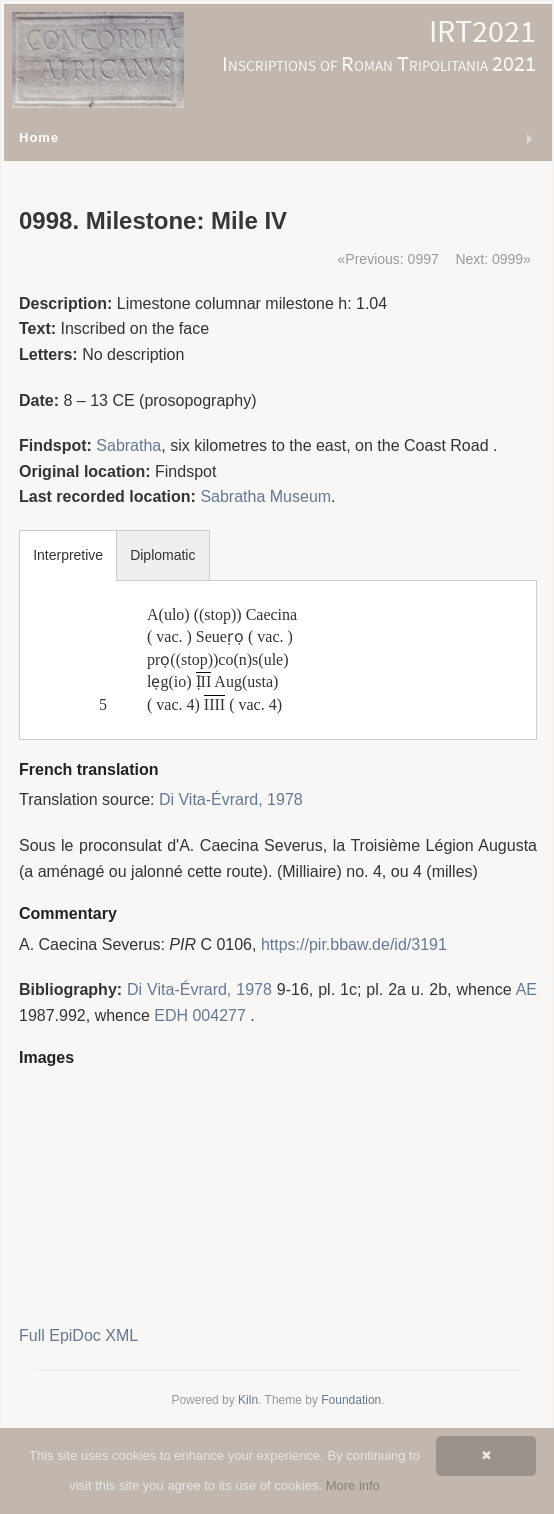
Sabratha (128, 445)
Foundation (351, 1400)
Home (39, 137)
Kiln (248, 1400)
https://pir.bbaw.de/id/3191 (354, 944)
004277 (218, 1015)
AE (526, 989)
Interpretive (68, 555)
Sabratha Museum (265, 496)
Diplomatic (162, 555)
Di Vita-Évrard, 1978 (231, 799)
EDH (171, 1015)
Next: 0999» (493, 259)
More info (353, 1485)
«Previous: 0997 (388, 259)
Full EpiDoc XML (78, 1335)
